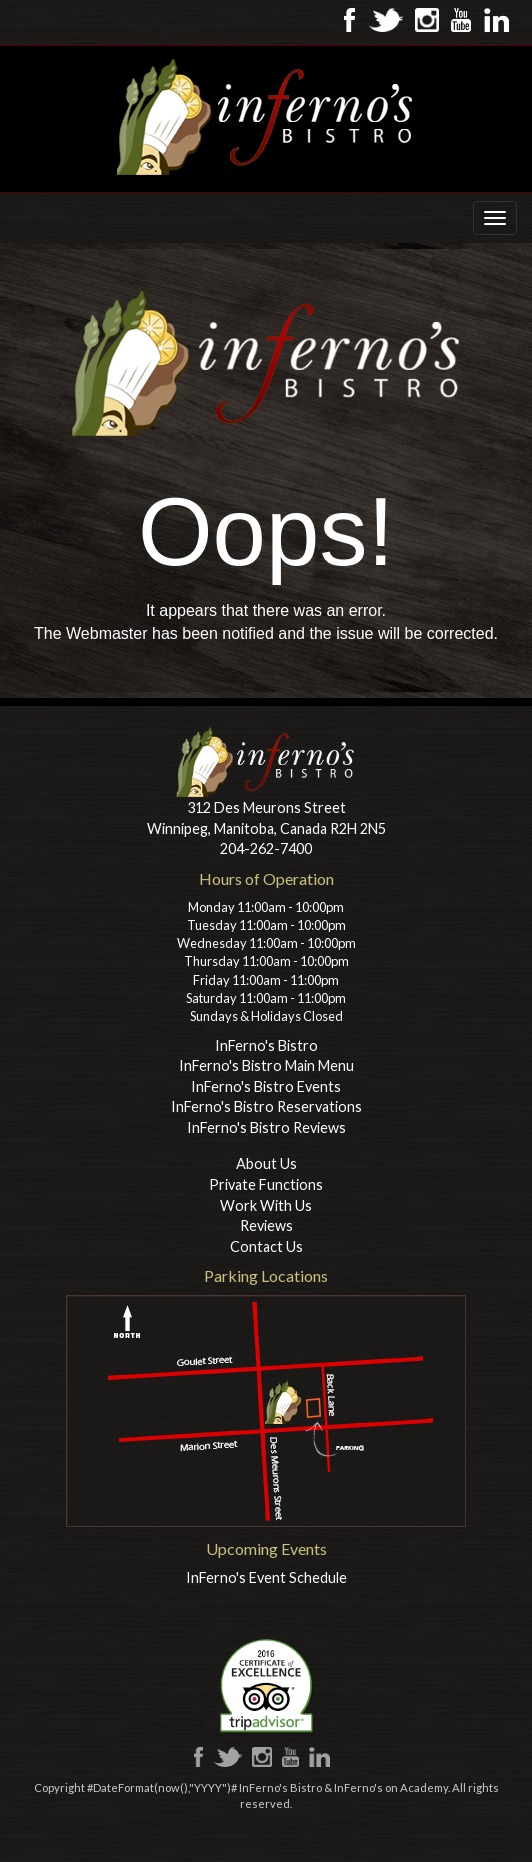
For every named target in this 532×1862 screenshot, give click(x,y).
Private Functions (266, 1184)
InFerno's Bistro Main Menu (266, 1065)
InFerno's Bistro (266, 1045)
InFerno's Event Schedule (266, 1577)
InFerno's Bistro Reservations (266, 1106)
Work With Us (266, 1205)
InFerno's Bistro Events (266, 1086)
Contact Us (266, 1246)
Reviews (266, 1225)
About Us (266, 1163)
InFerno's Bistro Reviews (266, 1127)
